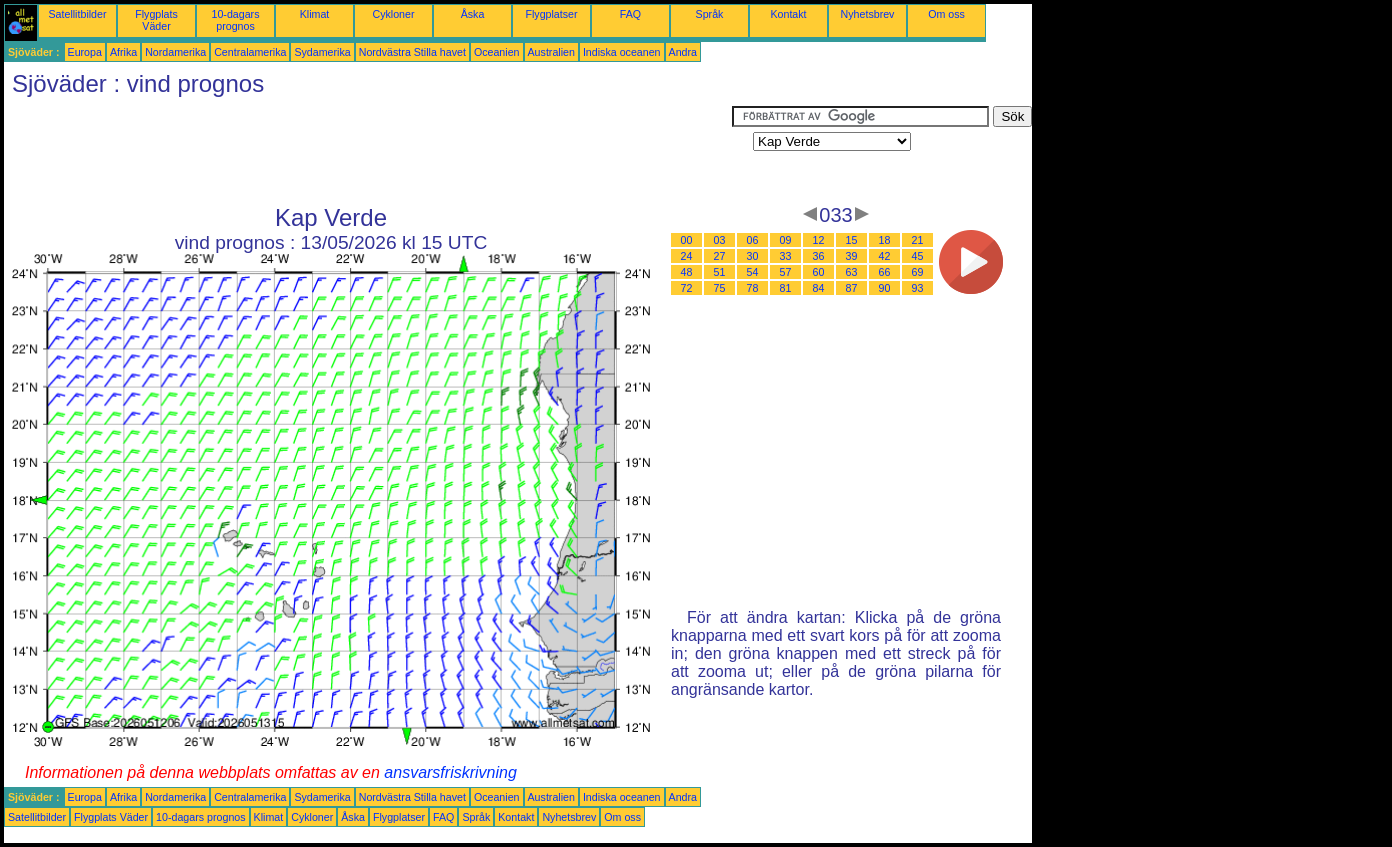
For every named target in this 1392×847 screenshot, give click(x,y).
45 (918, 256)
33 (786, 256)
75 (720, 288)
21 (918, 240)
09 (786, 240)
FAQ (630, 14)
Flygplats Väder (156, 20)
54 (753, 272)
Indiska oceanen (622, 52)
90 (885, 288)
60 (819, 272)
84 (819, 288)
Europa (85, 52)
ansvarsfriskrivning (450, 772)
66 (885, 272)
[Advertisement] (368, 151)
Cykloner (393, 14)
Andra (683, 52)
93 (918, 288)
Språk (710, 14)
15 (852, 240)
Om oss (946, 14)
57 (786, 272)
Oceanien (497, 52)
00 (687, 240)
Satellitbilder (77, 14)
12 (819, 240)
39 (852, 256)
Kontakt (788, 14)
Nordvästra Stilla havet (412, 52)
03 (720, 240)
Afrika (123, 52)
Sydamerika (322, 52)
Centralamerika (250, 52)
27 (720, 256)
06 (753, 240)
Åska (473, 14)
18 (885, 240)
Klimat (315, 14)
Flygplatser (551, 14)
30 (753, 256)
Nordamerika (175, 52)
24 (687, 256)
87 (852, 288)
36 (819, 256)
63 (852, 272)
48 (687, 272)
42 (885, 256)
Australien (551, 52)
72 (687, 288)
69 (918, 272)
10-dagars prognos (236, 20)
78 (753, 288)
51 (720, 272)
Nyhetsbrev (868, 14)
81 (786, 288)
